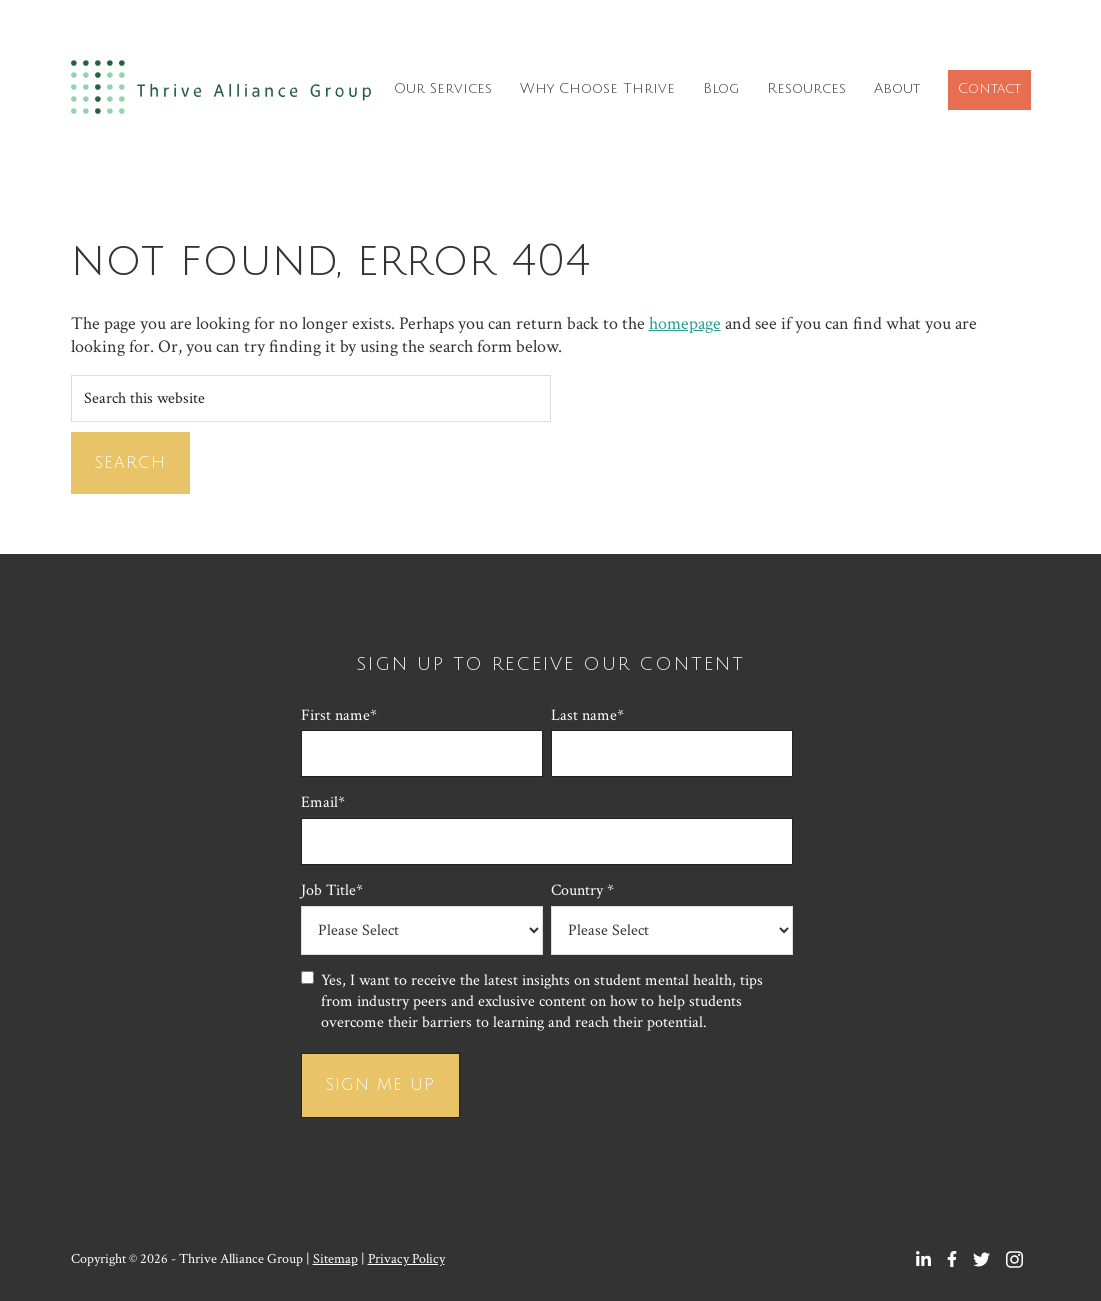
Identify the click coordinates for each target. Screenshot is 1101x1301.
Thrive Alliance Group (221, 92)
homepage (685, 323)
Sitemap (335, 1259)
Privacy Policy (406, 1259)
